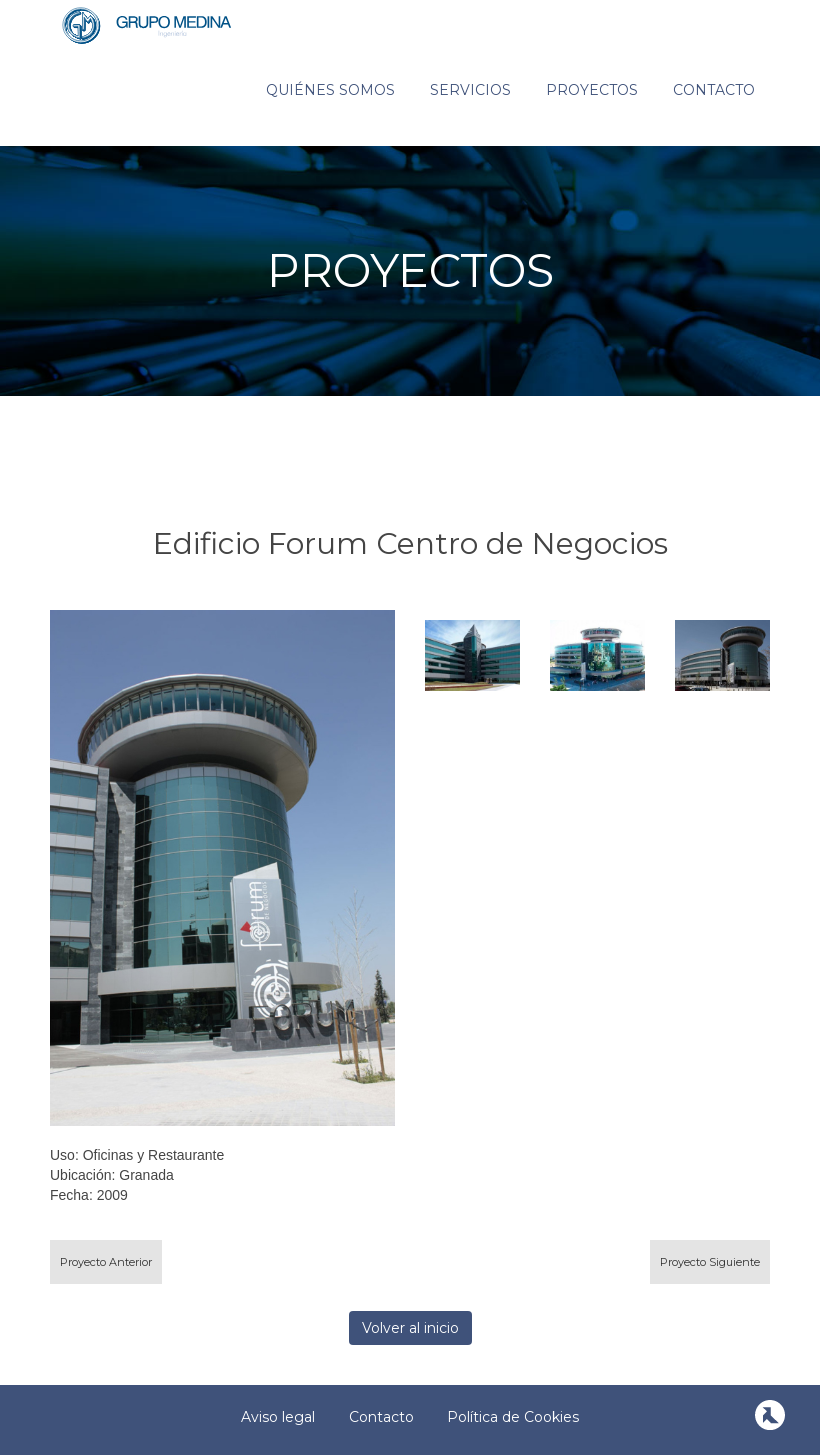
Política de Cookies (513, 1417)
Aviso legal (278, 1417)
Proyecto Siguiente (710, 1262)
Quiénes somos (330, 90)
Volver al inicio (410, 1328)
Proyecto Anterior (106, 1262)
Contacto (714, 90)
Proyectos (592, 90)
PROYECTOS (410, 270)
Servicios (470, 90)
